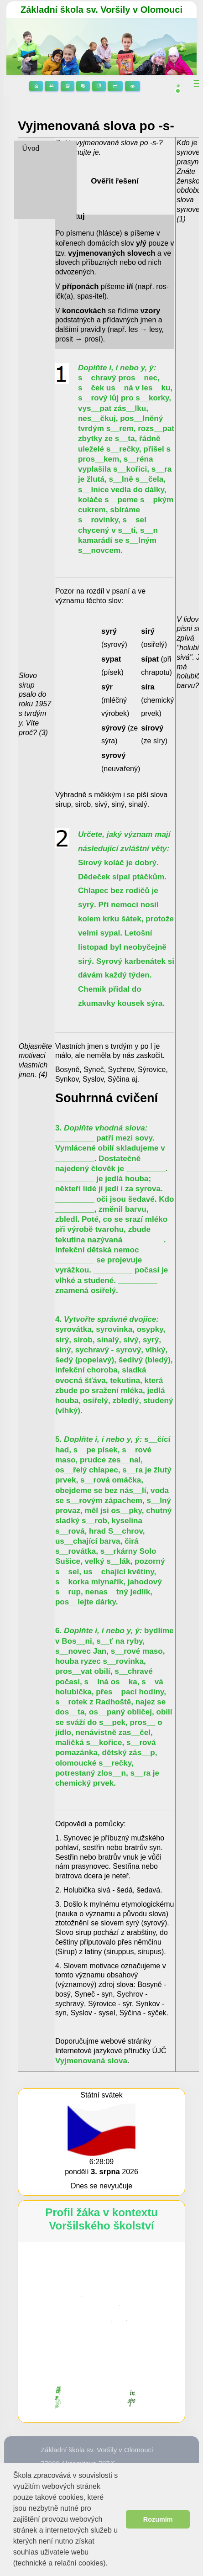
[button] (111, 2563)
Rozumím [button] (158, 2519)
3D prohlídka (132, 86)
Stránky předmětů (67, 86)
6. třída (33, 164)
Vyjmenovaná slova (91, 2060)
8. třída (33, 195)
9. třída (33, 210)
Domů (36, 86)
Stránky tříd (51, 86)
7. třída (33, 179)
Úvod (30, 148)
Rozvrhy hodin (83, 86)
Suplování (115, 86)
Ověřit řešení (115, 181)
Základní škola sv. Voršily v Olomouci (101, 10)
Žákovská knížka (99, 86)
